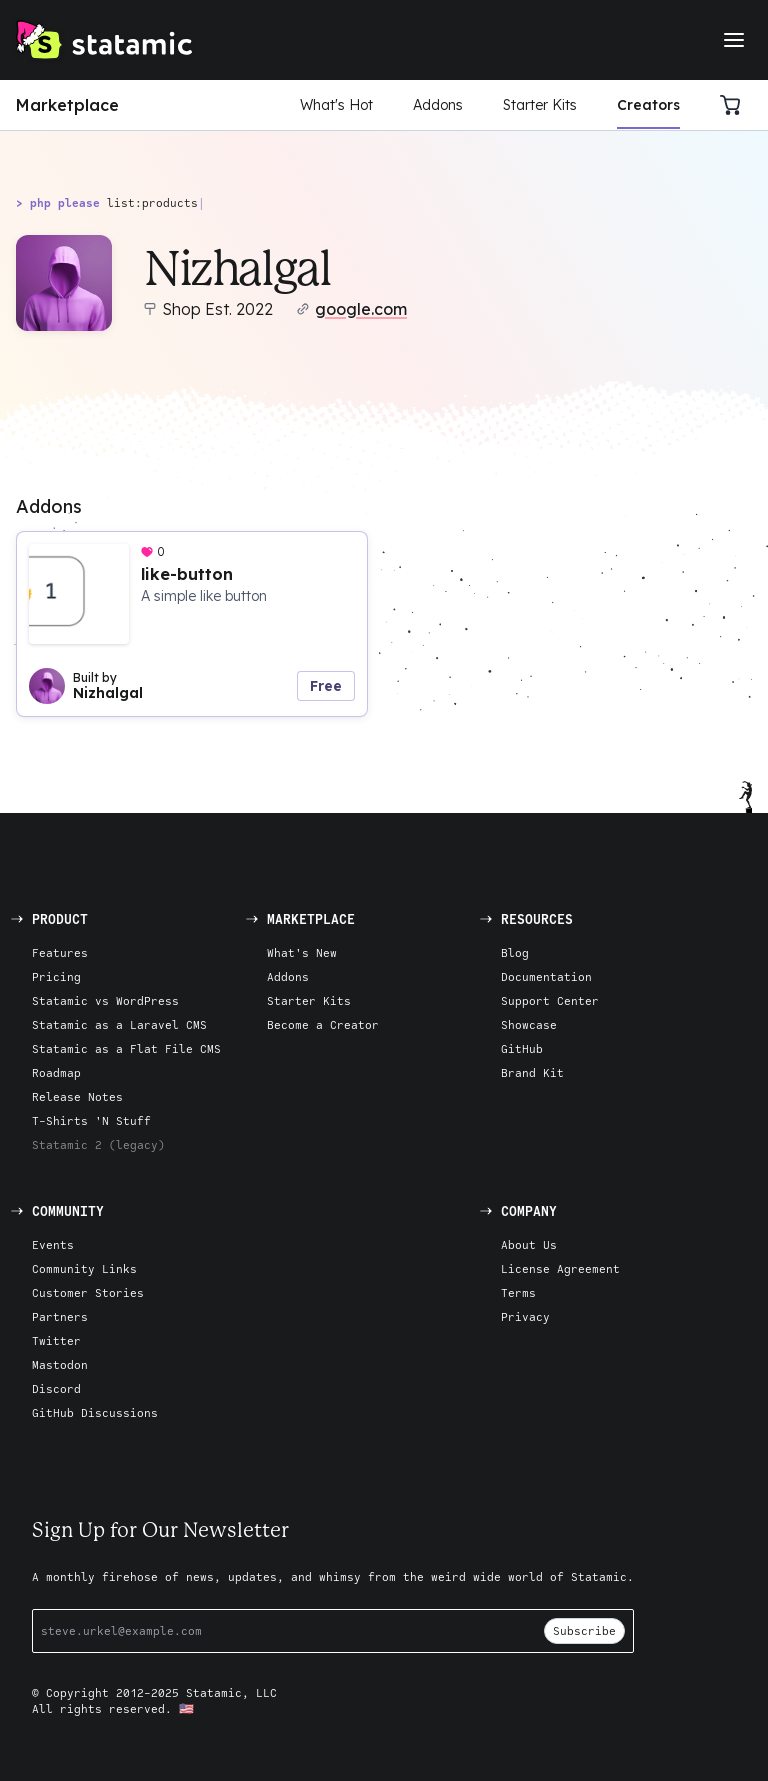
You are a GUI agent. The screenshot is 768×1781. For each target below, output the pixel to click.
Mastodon (60, 1364)
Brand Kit (532, 1072)
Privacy (525, 1316)
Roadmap (56, 1072)
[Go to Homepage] (104, 40)
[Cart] (736, 105)
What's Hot (336, 105)
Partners (60, 1316)
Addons (438, 105)
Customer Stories (88, 1292)
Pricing (56, 976)
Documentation (546, 976)
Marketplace (67, 105)
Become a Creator (323, 1024)
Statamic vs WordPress (105, 1000)
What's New (302, 952)
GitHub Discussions (95, 1412)
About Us (529, 1244)
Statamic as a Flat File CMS (126, 1048)
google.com (361, 309)
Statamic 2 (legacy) (98, 1144)
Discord (56, 1388)
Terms (518, 1292)
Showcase (529, 1024)
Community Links (84, 1268)
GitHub (522, 1048)
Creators (648, 105)
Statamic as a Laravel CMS (119, 1024)
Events (53, 1244)
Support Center (550, 1000)
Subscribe (584, 1630)
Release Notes (77, 1096)
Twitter (56, 1340)
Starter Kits (540, 105)
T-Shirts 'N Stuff (91, 1120)
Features (60, 952)
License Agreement (560, 1268)
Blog (515, 952)
